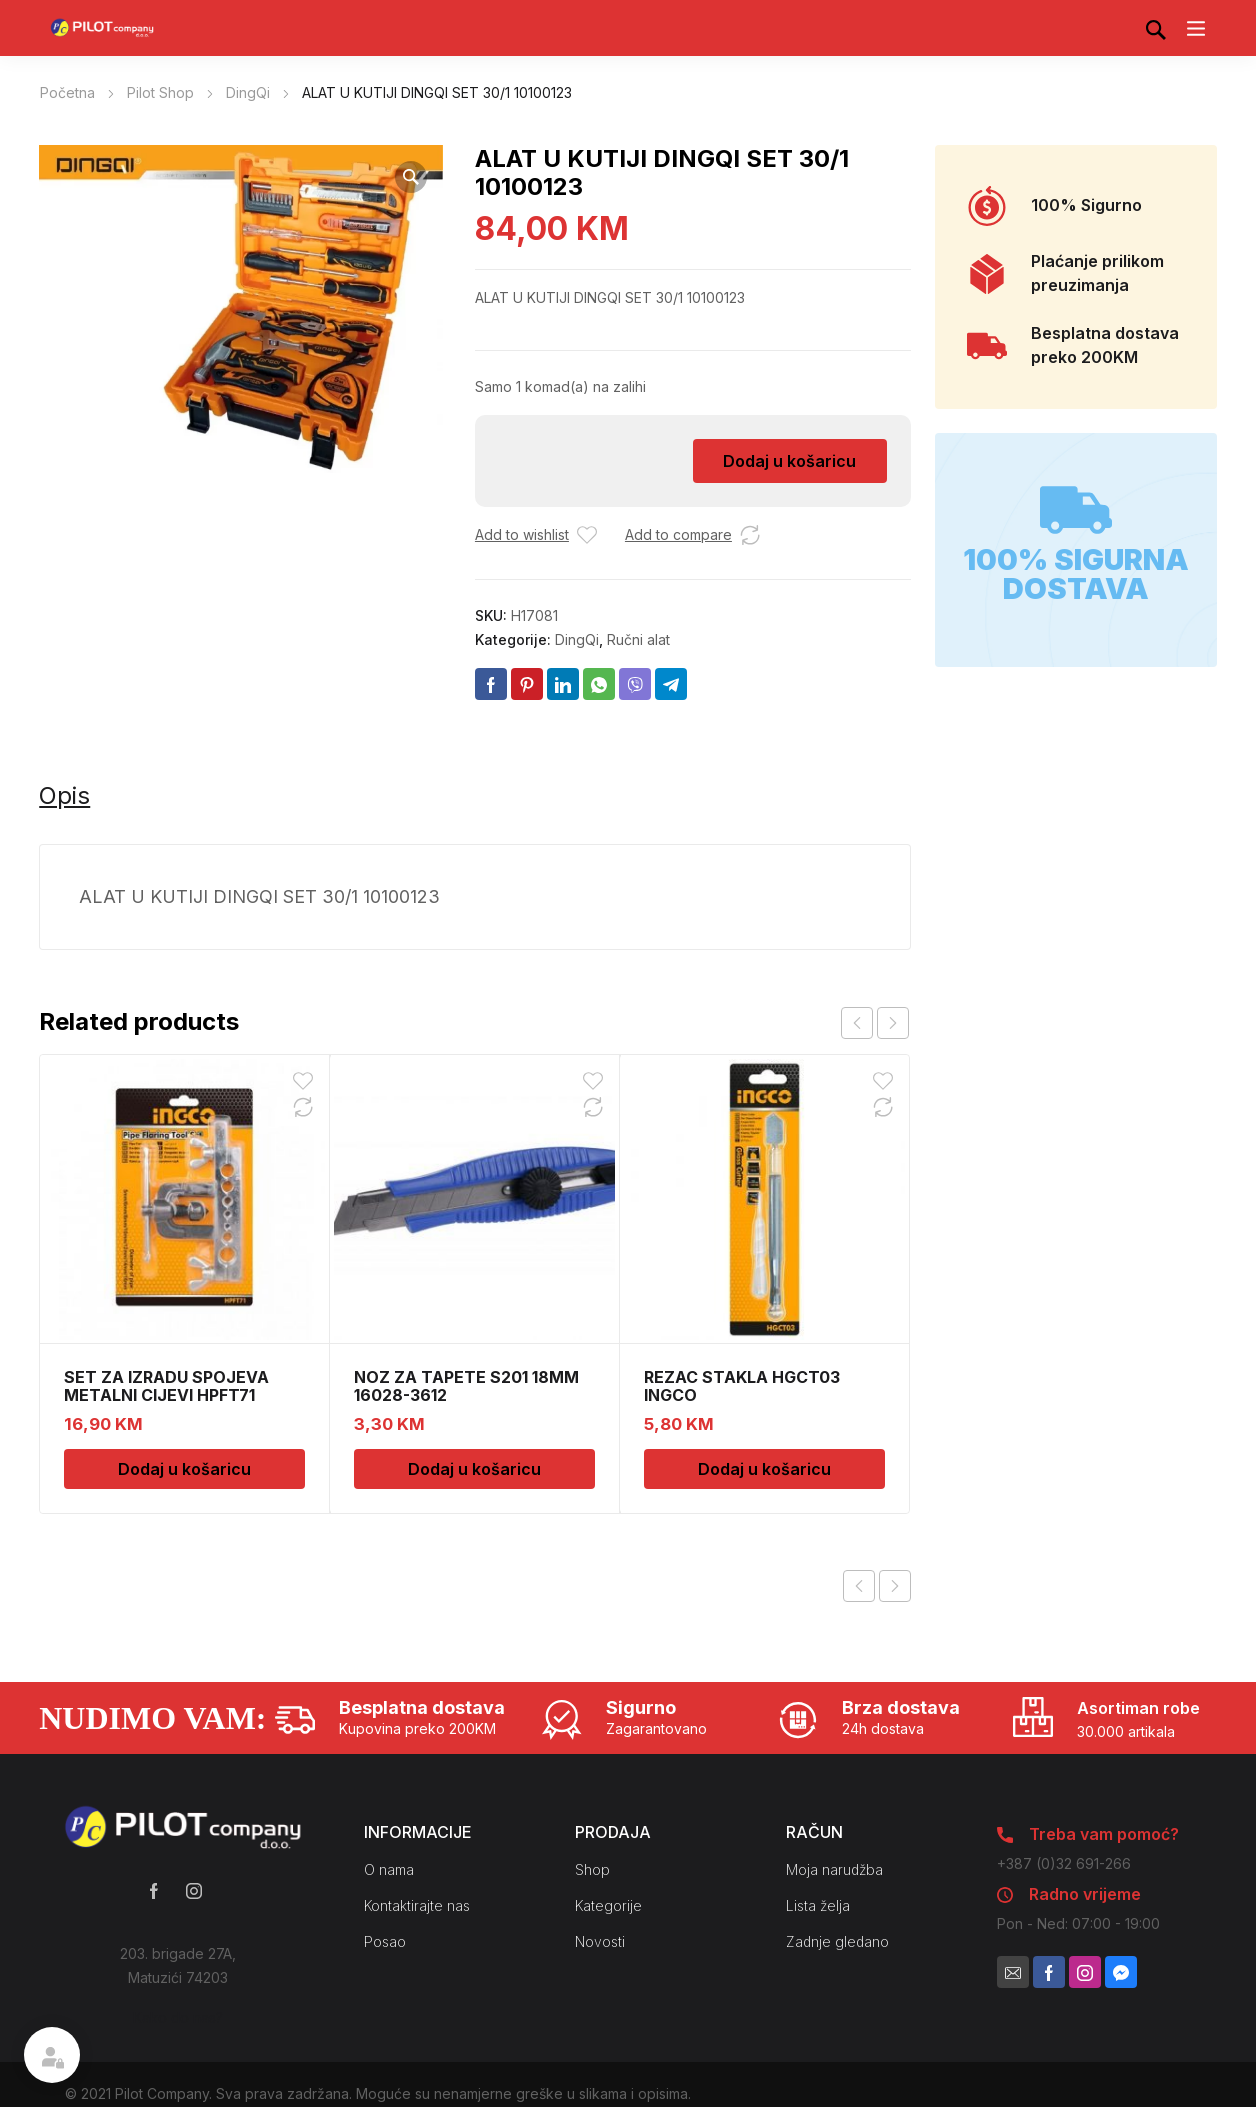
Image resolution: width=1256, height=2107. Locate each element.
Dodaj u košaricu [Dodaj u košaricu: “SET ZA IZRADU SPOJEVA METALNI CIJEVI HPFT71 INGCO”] (184, 1469)
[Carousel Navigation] (875, 1023)
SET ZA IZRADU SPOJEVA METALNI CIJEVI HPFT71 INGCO (166, 1395)
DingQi (248, 92)
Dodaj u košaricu (789, 461)
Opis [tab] (64, 795)
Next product (895, 1586)
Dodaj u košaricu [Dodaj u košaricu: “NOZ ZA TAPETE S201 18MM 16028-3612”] (474, 1469)
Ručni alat (638, 639)
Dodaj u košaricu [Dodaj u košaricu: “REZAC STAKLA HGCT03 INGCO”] (764, 1469)
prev (857, 1023)
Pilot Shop (160, 92)
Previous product (859, 1586)
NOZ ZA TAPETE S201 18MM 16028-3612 (466, 1386)
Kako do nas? (178, 2017)
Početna (67, 92)
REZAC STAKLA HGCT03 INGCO (742, 1386)
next (893, 1023)
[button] (411, 177)
